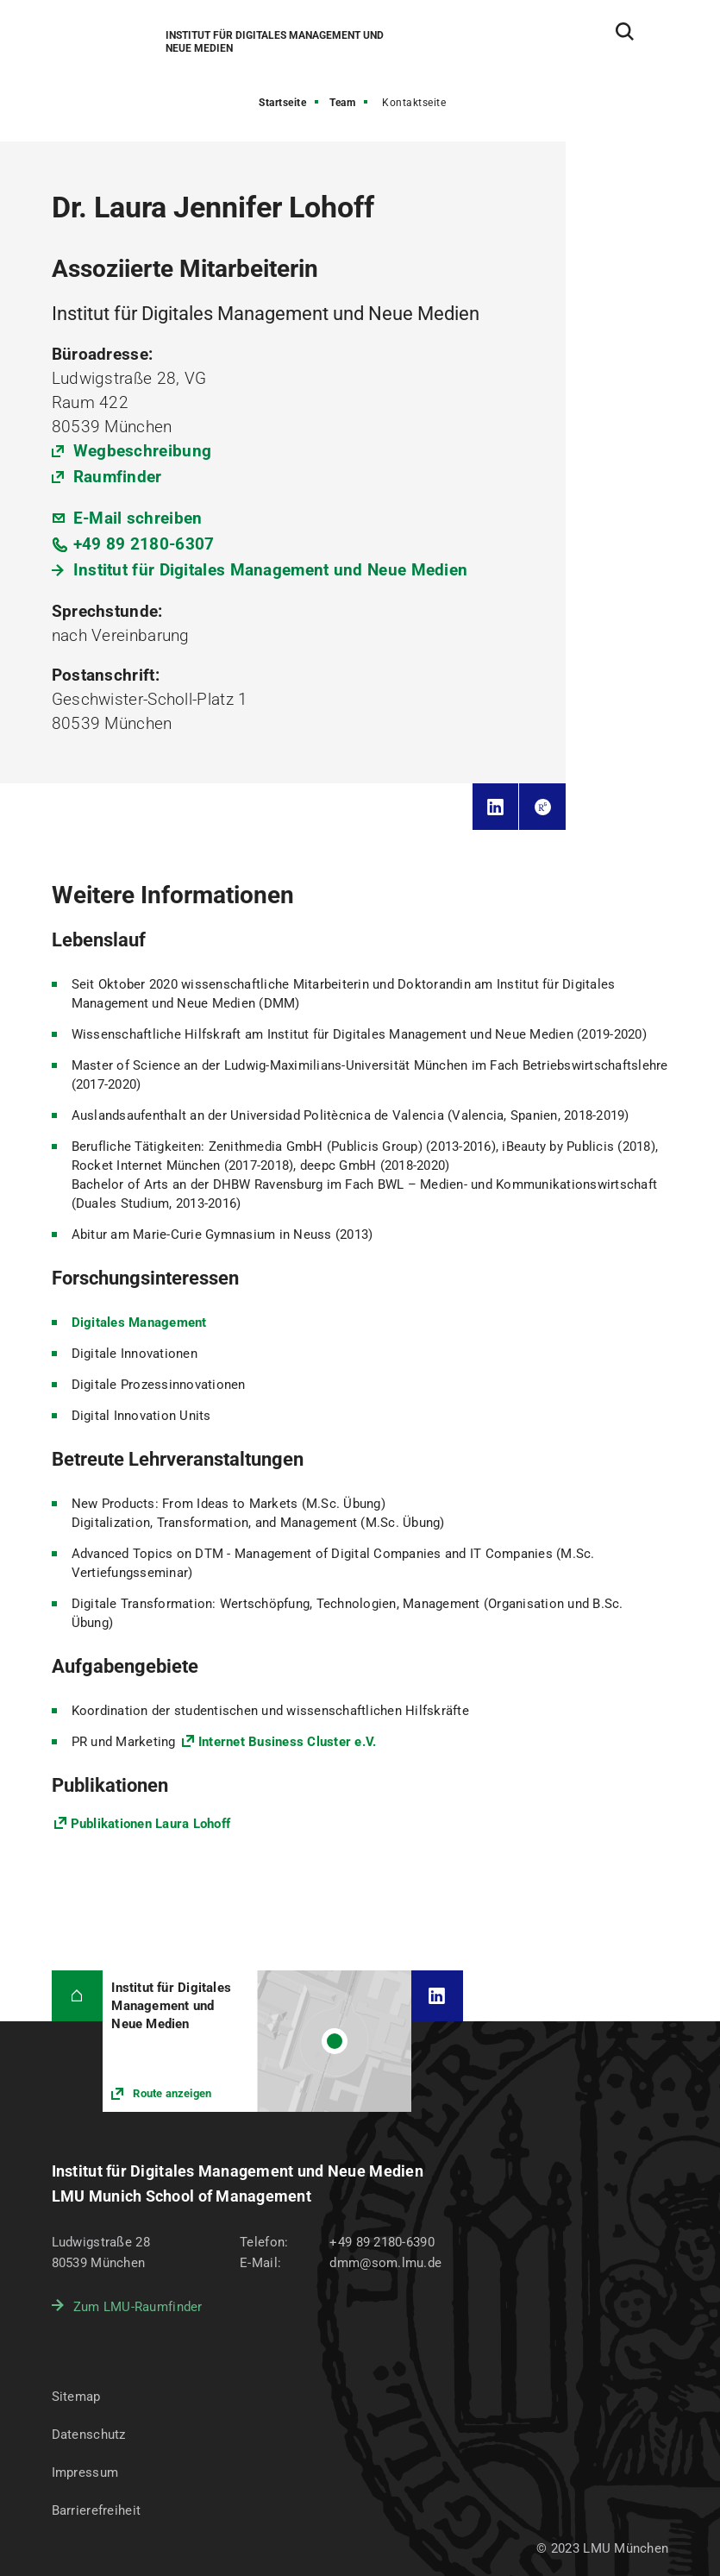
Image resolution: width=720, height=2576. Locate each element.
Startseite (282, 103)
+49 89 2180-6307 (144, 544)
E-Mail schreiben (138, 518)
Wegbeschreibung (142, 451)
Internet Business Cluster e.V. (287, 1742)
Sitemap (76, 2396)
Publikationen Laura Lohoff (151, 1823)
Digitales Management (139, 1322)
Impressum (85, 2472)
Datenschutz (89, 2434)
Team (342, 103)
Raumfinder (117, 477)
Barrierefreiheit (96, 2510)
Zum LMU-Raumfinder (138, 2307)
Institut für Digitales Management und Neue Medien (270, 570)
